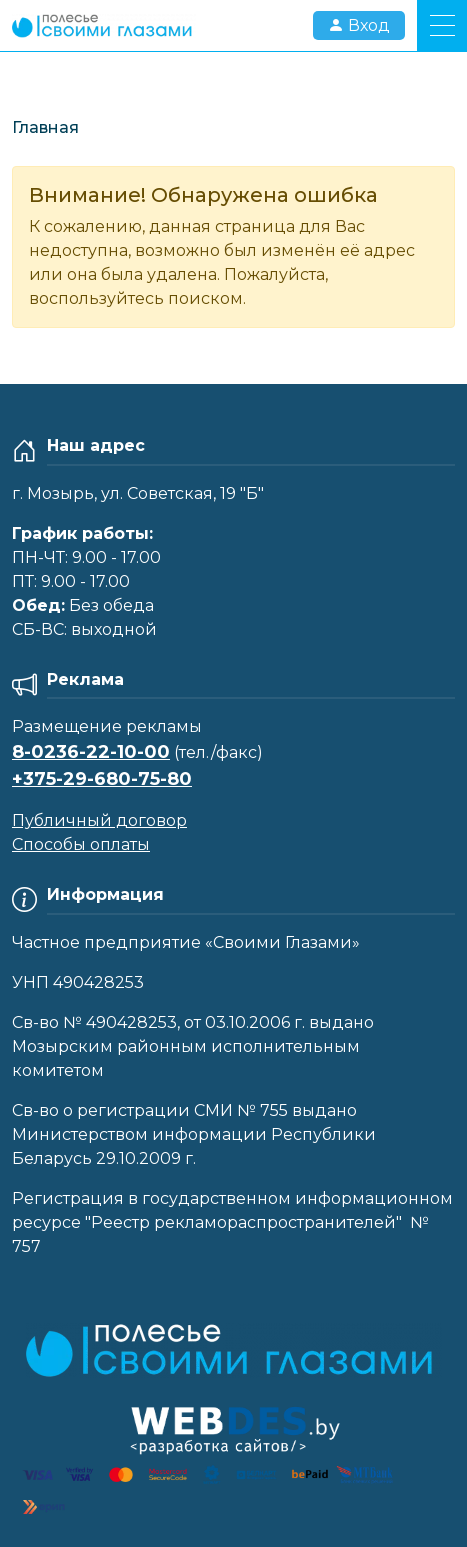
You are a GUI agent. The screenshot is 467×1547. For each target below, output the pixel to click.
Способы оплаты (81, 844)
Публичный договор (99, 820)
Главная (45, 127)
